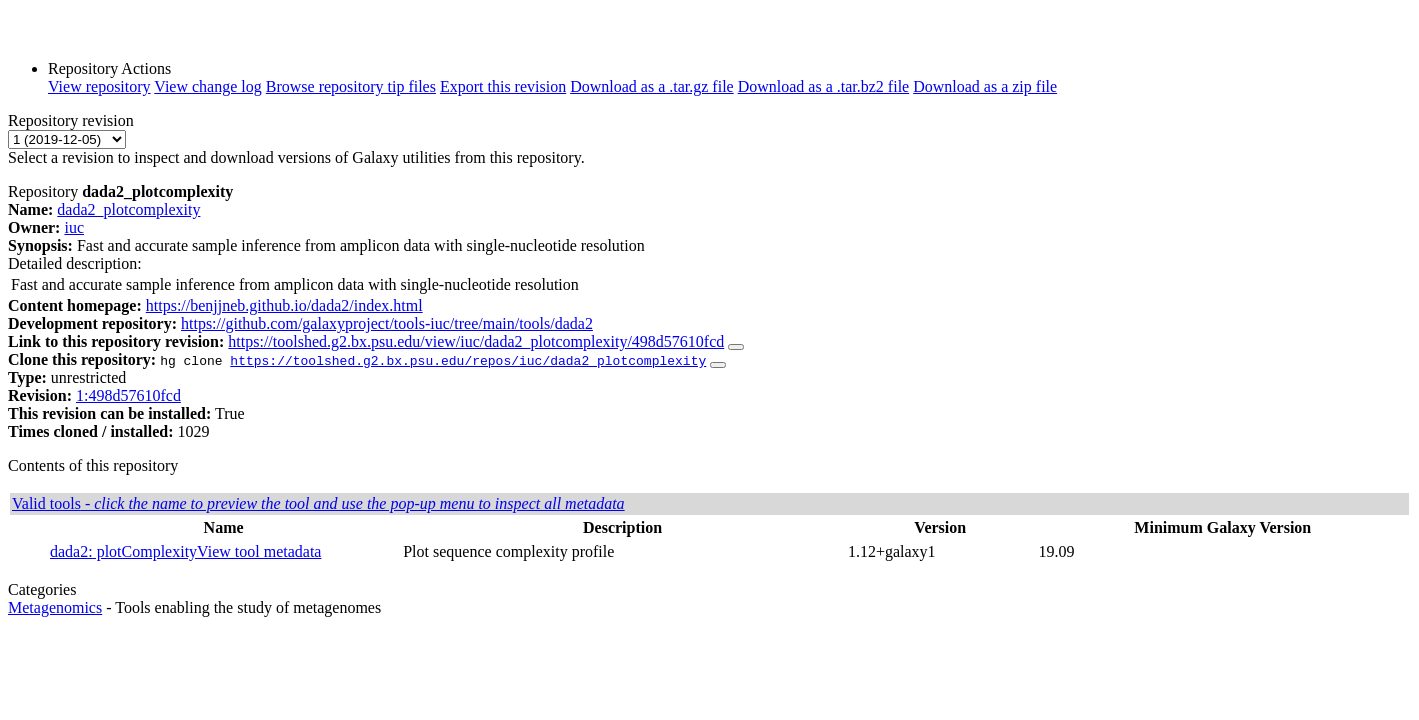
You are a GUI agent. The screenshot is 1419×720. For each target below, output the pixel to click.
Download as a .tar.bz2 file (824, 86)
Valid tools (318, 503)
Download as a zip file (985, 86)
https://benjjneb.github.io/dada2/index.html (284, 305)
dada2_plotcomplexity (128, 209)
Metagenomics (55, 607)
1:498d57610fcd (128, 395)
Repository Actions (109, 68)
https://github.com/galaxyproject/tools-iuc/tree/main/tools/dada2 (387, 323)
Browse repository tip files (351, 86)
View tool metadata (259, 551)
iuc (74, 227)
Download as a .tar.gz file (652, 86)
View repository (99, 86)
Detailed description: (75, 263)
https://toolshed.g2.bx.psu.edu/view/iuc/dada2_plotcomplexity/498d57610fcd (476, 341)
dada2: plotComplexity (123, 551)
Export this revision (503, 86)
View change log (207, 86)
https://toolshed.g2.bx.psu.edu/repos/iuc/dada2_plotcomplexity (468, 360)
